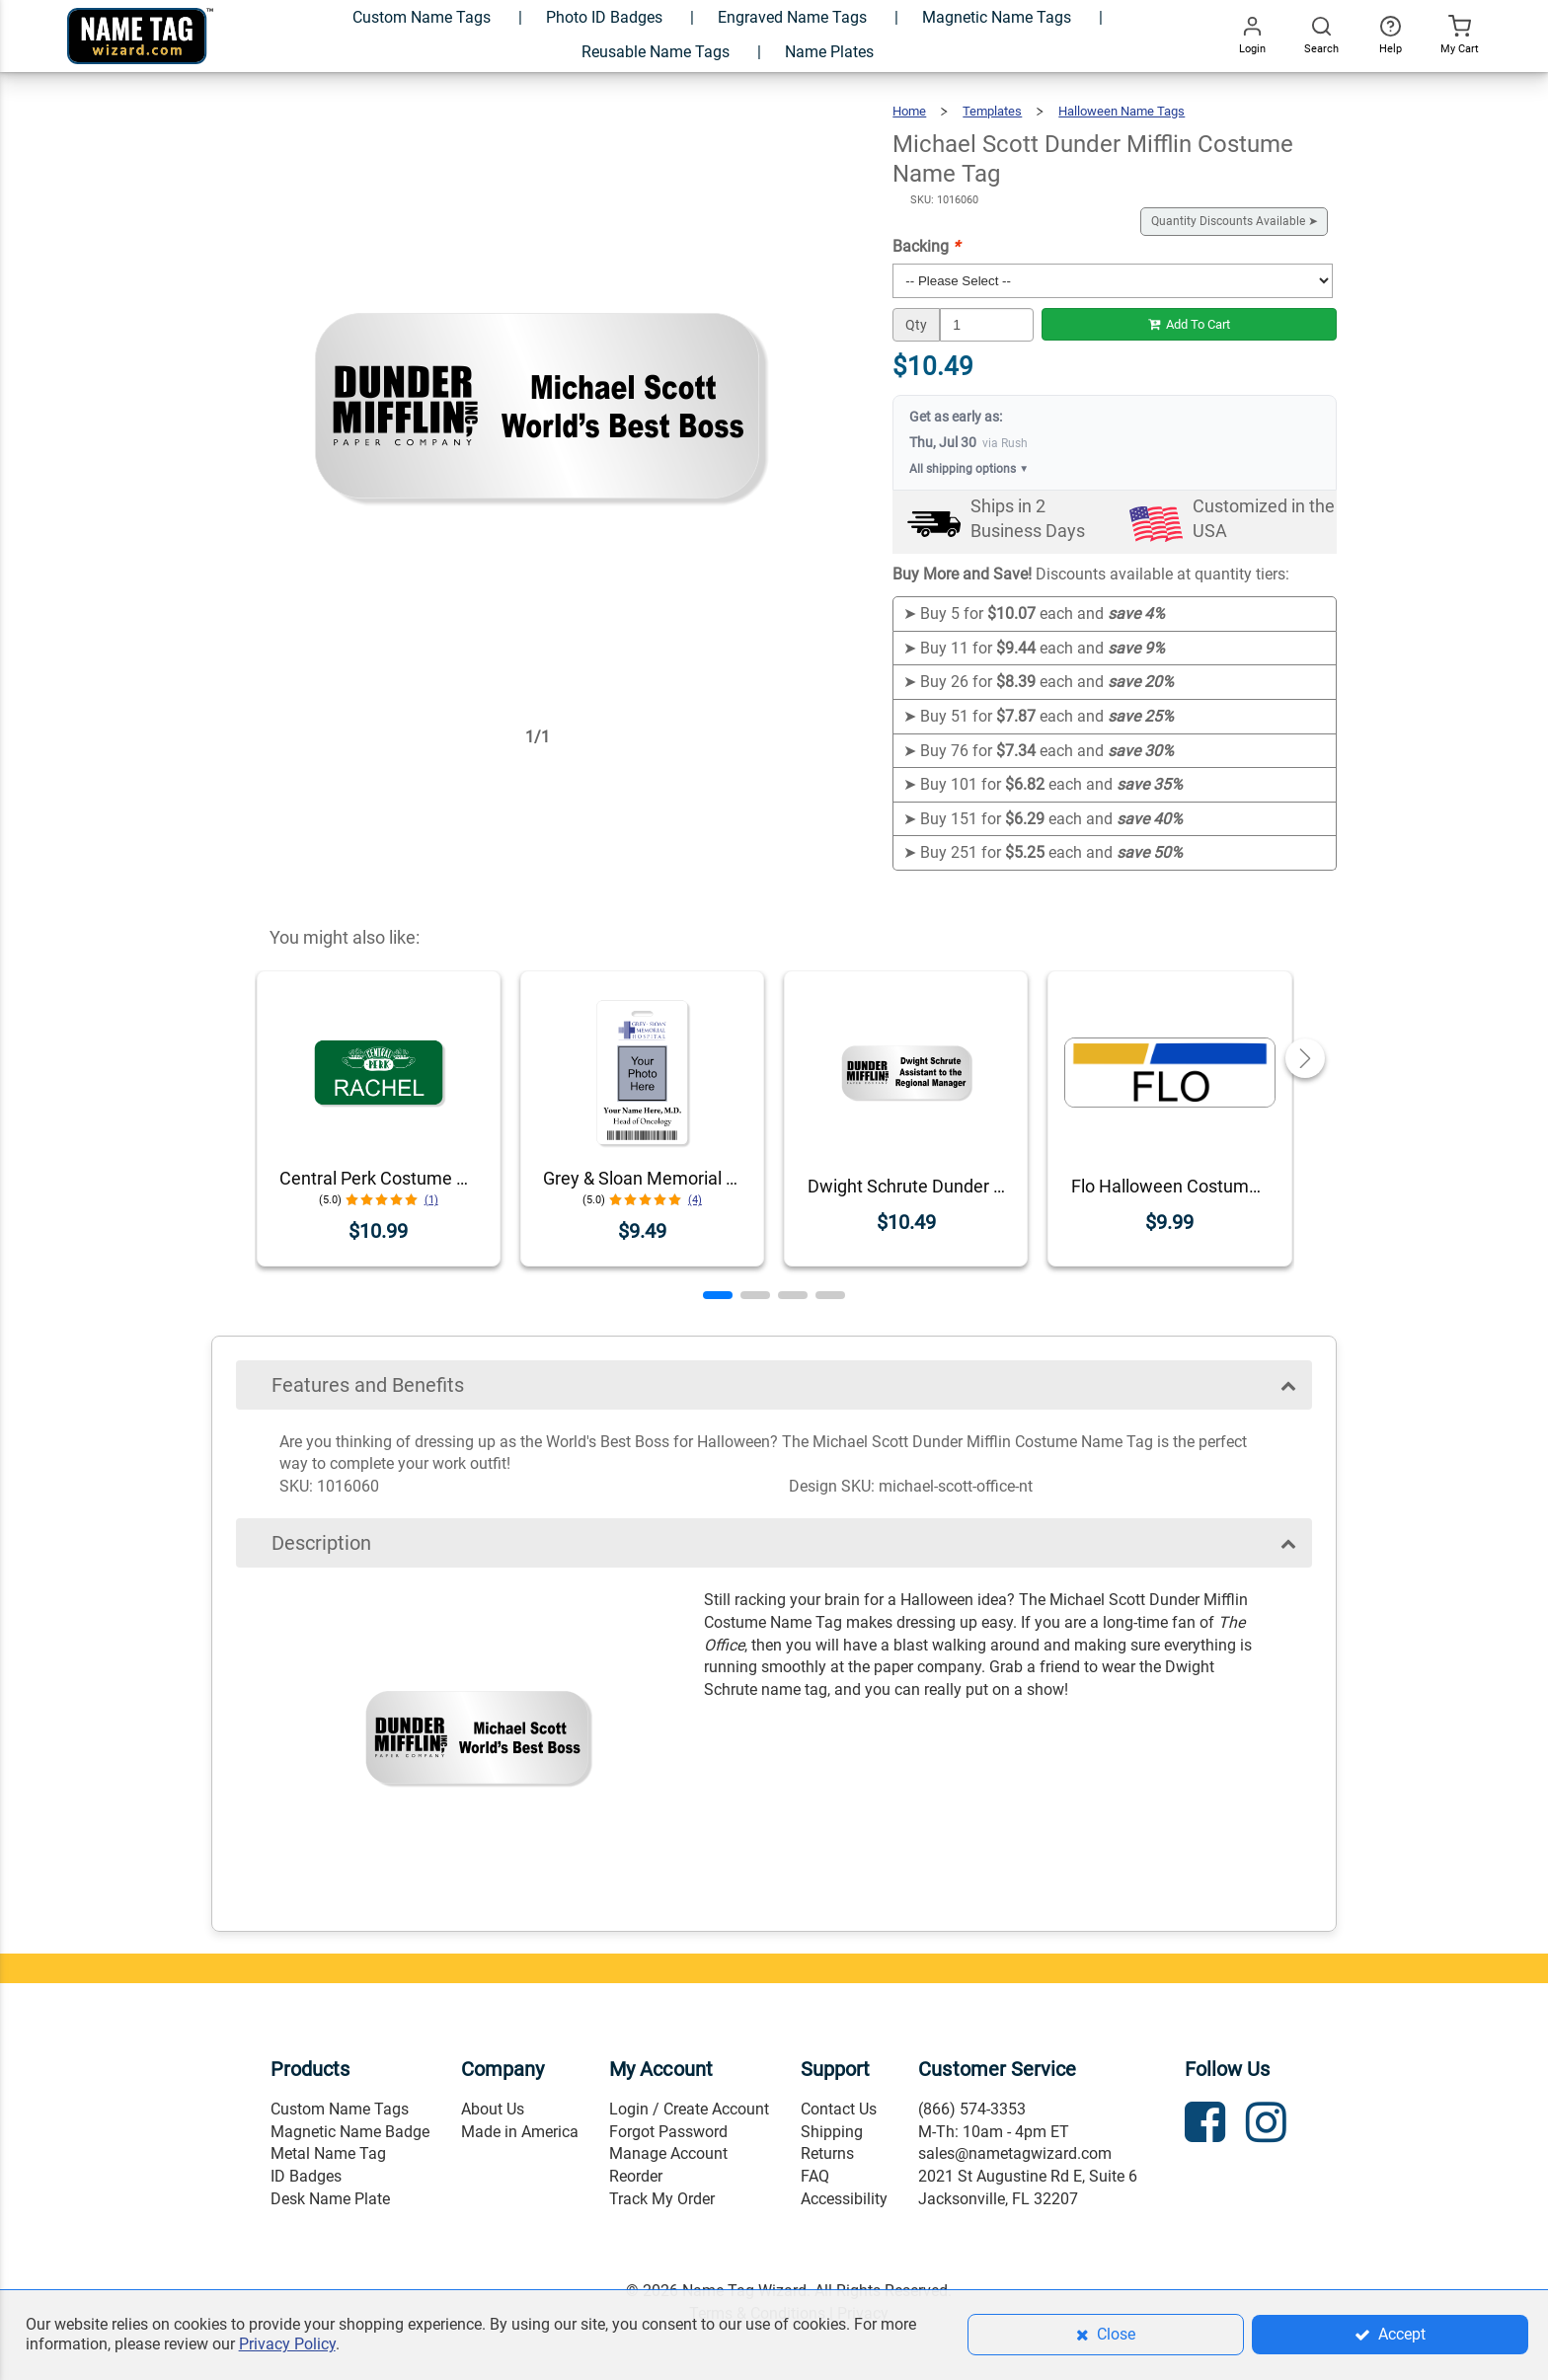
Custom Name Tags (340, 2109)
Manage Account (668, 2153)
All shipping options (969, 469)
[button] (718, 1295)
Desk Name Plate (330, 2198)
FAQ (815, 2176)
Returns (827, 2153)
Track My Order (662, 2198)
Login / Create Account (689, 2109)
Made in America (520, 2131)
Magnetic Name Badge (350, 2131)
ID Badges (306, 2176)
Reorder (635, 2176)
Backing (926, 246)
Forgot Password (668, 2131)
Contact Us (839, 2109)
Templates (992, 111)
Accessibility (844, 2198)
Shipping (832, 2131)
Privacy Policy (287, 2344)
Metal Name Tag (328, 2153)
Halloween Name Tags (1121, 111)
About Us (492, 2109)
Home (909, 111)
